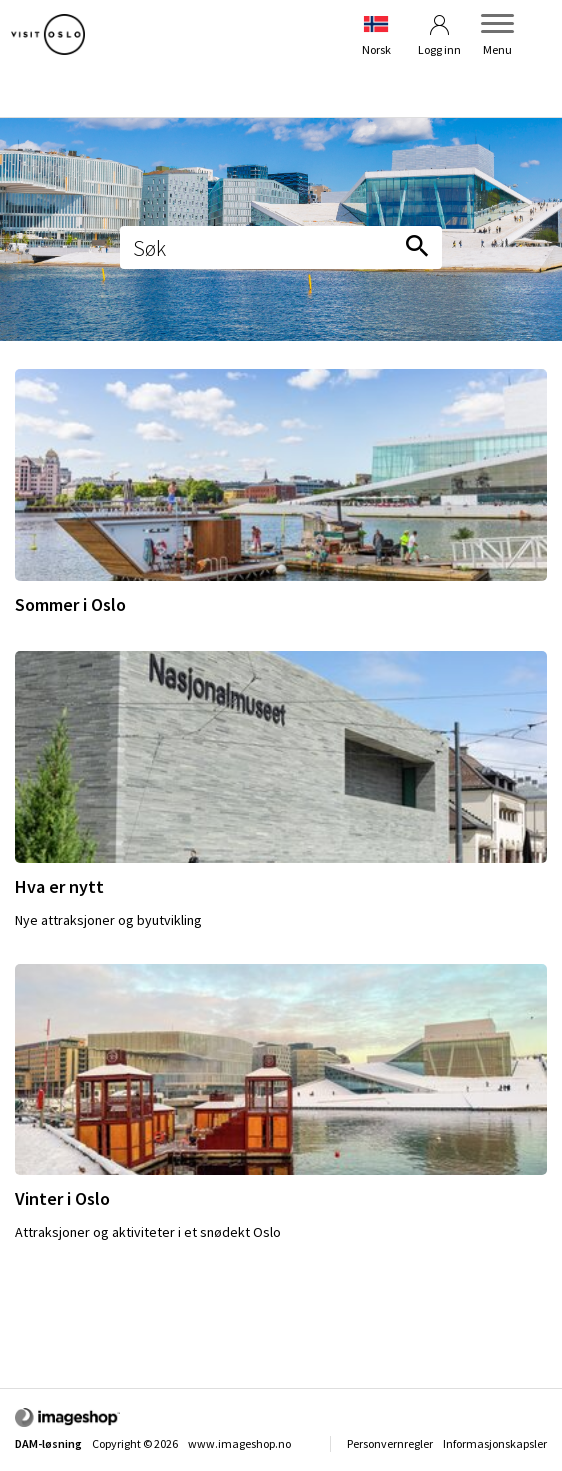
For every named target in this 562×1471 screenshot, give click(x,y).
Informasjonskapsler (495, 1443)
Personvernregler (390, 1443)
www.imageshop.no (239, 1443)
